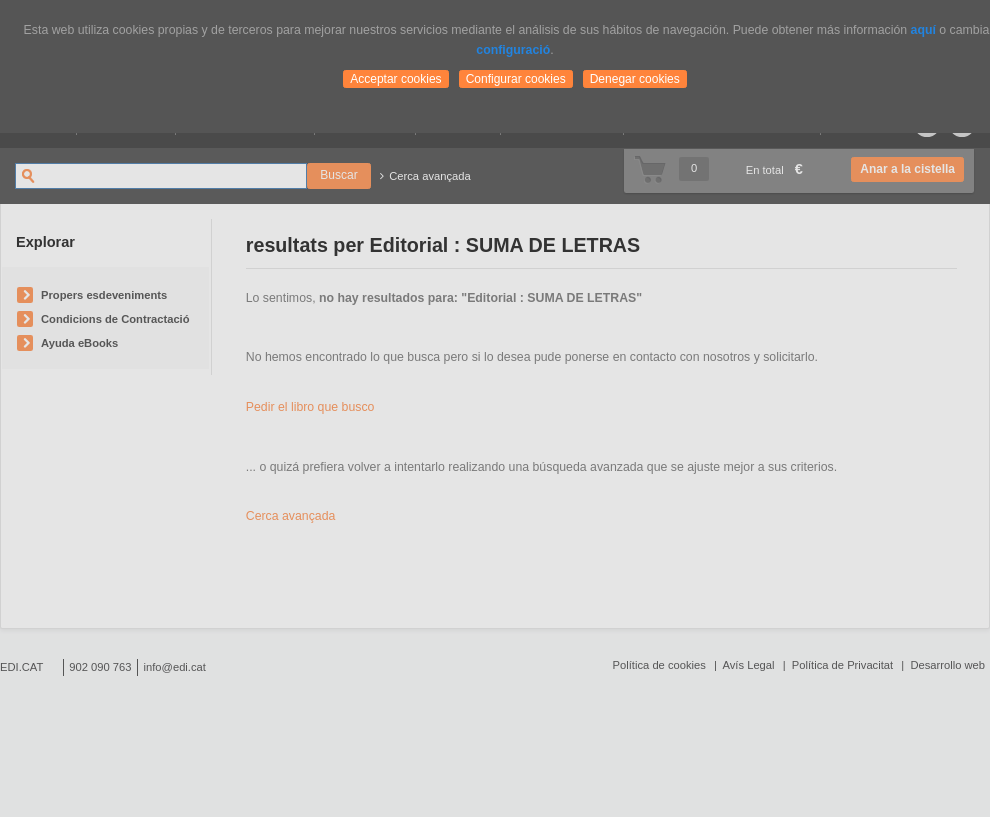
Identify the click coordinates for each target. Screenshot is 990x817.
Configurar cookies (516, 79)
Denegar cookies (635, 79)
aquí (923, 30)
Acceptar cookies (395, 79)
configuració (513, 50)
